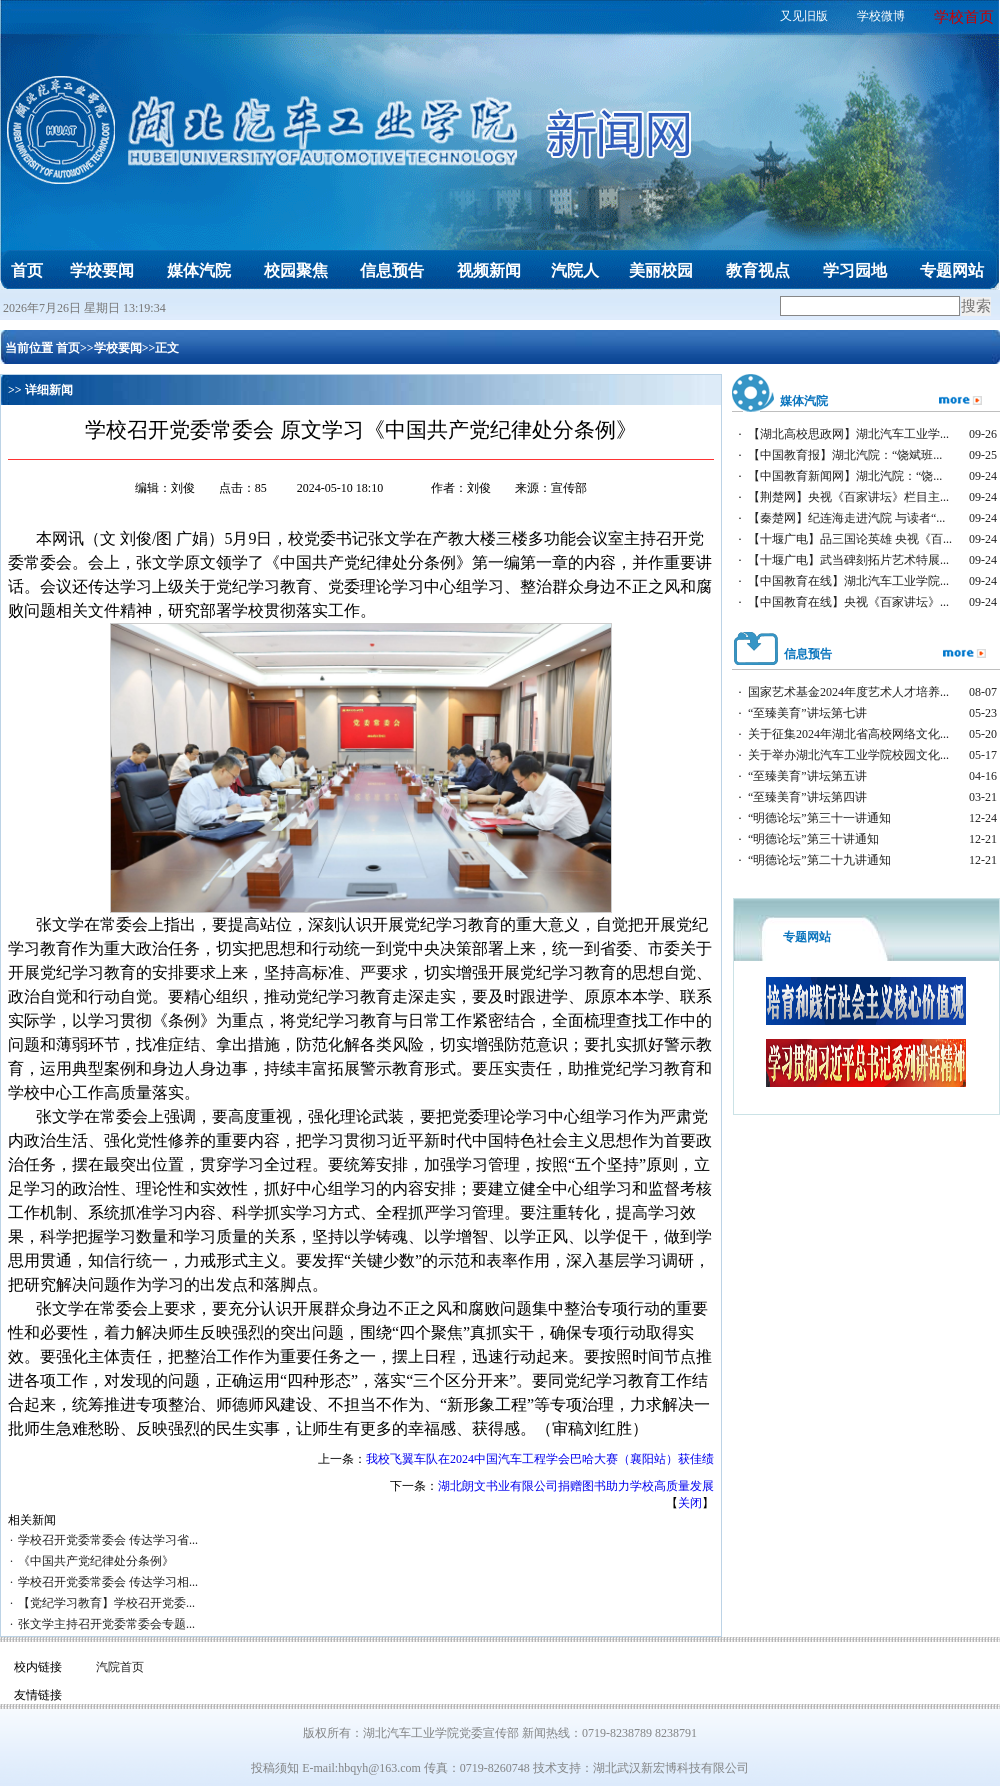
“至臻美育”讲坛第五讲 (807, 776)
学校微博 (881, 16)
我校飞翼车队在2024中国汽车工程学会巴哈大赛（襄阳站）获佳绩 (540, 1459)
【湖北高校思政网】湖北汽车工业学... (848, 434)
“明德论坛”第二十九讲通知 (819, 860)
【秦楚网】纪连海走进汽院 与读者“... (846, 518)
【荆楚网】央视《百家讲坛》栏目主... (848, 497)
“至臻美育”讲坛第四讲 (807, 797)
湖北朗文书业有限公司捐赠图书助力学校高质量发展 (576, 1486)
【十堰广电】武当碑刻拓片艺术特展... (848, 560)
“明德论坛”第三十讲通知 (813, 839)
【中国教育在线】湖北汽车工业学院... (848, 581)
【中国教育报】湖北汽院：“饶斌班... (845, 455)
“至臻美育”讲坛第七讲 (807, 713)
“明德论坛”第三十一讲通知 (819, 818)
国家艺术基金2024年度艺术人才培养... (848, 692)
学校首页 (964, 17)
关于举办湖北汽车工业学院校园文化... (848, 755)
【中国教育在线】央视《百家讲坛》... (848, 602)
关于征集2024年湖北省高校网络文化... (848, 734)
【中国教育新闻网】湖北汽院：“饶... (845, 476)
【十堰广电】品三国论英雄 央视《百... (850, 539)
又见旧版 (804, 16)
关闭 (690, 1503)
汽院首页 (120, 1667)
